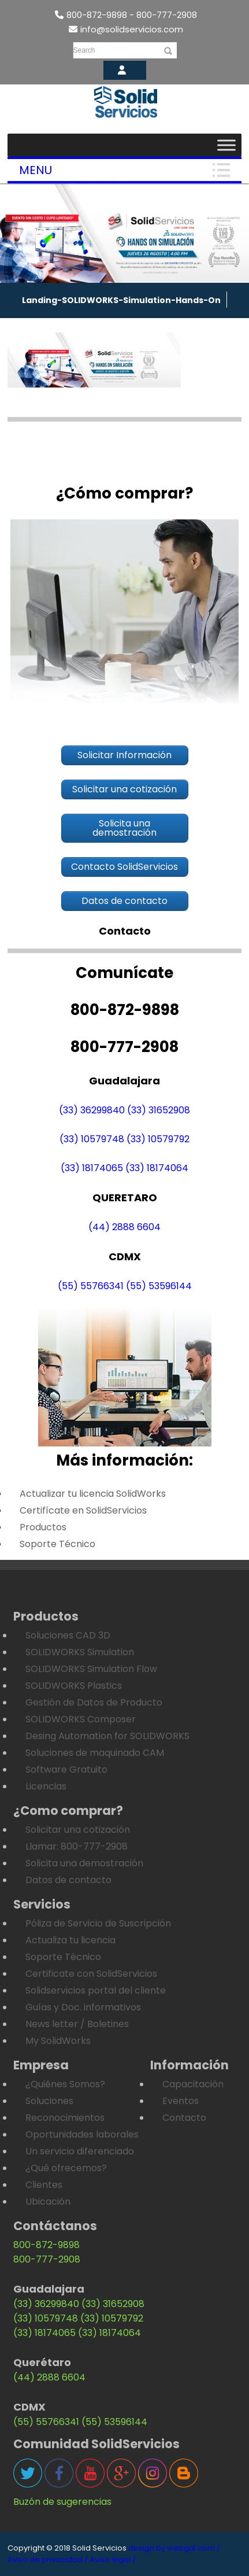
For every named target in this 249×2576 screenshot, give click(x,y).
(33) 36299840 (92, 1110)
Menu (35, 170)
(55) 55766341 (91, 1286)
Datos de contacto (68, 1880)
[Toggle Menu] (226, 144)
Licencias (45, 1786)
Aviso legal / (113, 2559)
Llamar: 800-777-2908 (76, 1846)
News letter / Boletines (77, 2024)
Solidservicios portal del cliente (95, 1990)
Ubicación (47, 2201)
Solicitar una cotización (77, 1829)
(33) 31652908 (158, 1110)
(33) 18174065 (92, 1168)
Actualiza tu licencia (70, 1940)
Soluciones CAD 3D (67, 1635)
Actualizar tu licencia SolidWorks (93, 1493)
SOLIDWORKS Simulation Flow (91, 1668)
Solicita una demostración (84, 1863)
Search (84, 50)
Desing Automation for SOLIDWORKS (107, 1736)
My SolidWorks (58, 2040)
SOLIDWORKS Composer (80, 1719)
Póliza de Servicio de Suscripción (98, 1923)
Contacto (184, 2117)
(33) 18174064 (156, 1168)
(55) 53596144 (159, 1286)
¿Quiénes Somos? (65, 2084)
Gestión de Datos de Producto (93, 1702)
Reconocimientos (65, 2117)
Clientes (43, 2184)
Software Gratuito (66, 1769)
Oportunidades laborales (82, 2134)
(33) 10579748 (92, 1139)
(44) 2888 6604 (124, 1227)
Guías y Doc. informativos (83, 2007)
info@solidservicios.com (126, 29)
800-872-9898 (46, 2245)
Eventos (180, 2101)
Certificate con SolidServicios (91, 1973)
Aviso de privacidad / (48, 2559)
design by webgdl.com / (174, 2547)
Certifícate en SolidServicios (83, 1510)
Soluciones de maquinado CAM (94, 1752)
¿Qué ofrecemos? (66, 2168)
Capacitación (193, 2084)
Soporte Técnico (57, 1544)
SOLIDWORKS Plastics (73, 1685)
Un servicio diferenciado (79, 2151)
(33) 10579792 (158, 1139)
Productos (43, 1527)
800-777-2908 (46, 2259)
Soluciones (49, 2101)
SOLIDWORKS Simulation (79, 1652)
